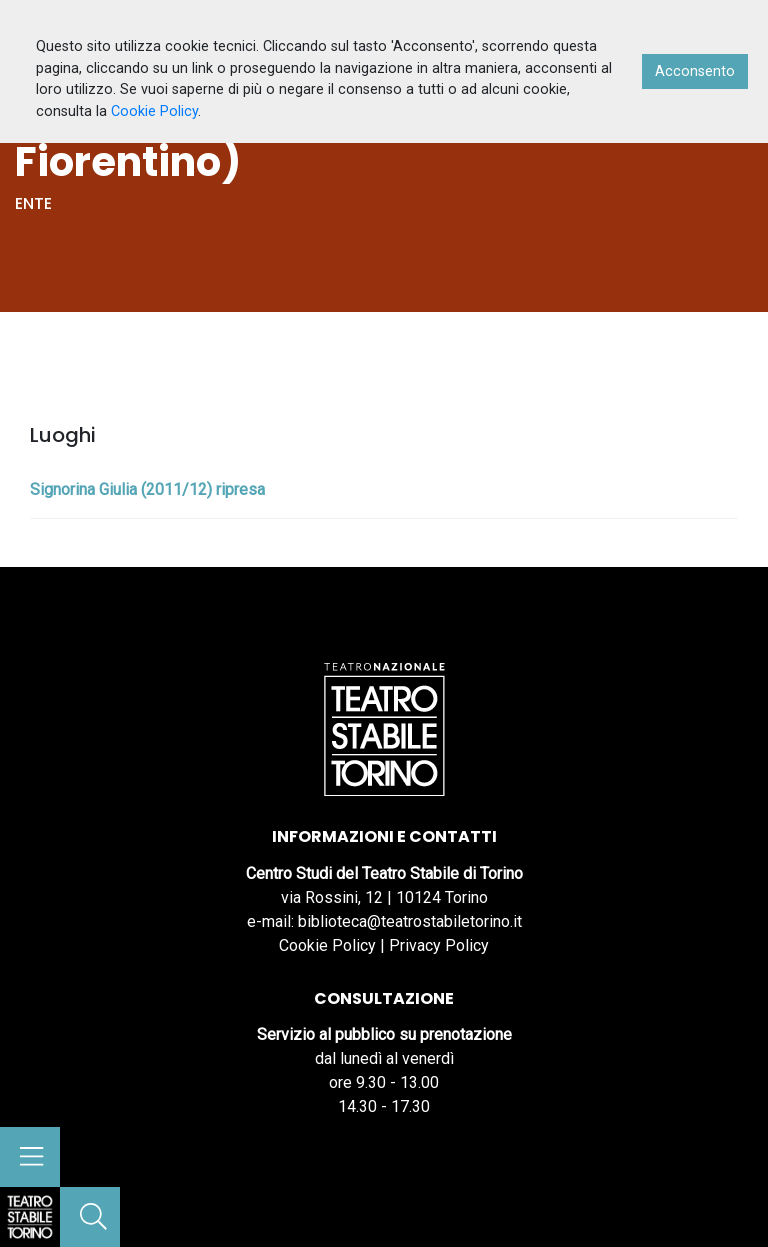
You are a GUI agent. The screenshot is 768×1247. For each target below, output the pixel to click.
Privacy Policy (439, 945)
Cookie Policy (327, 945)
